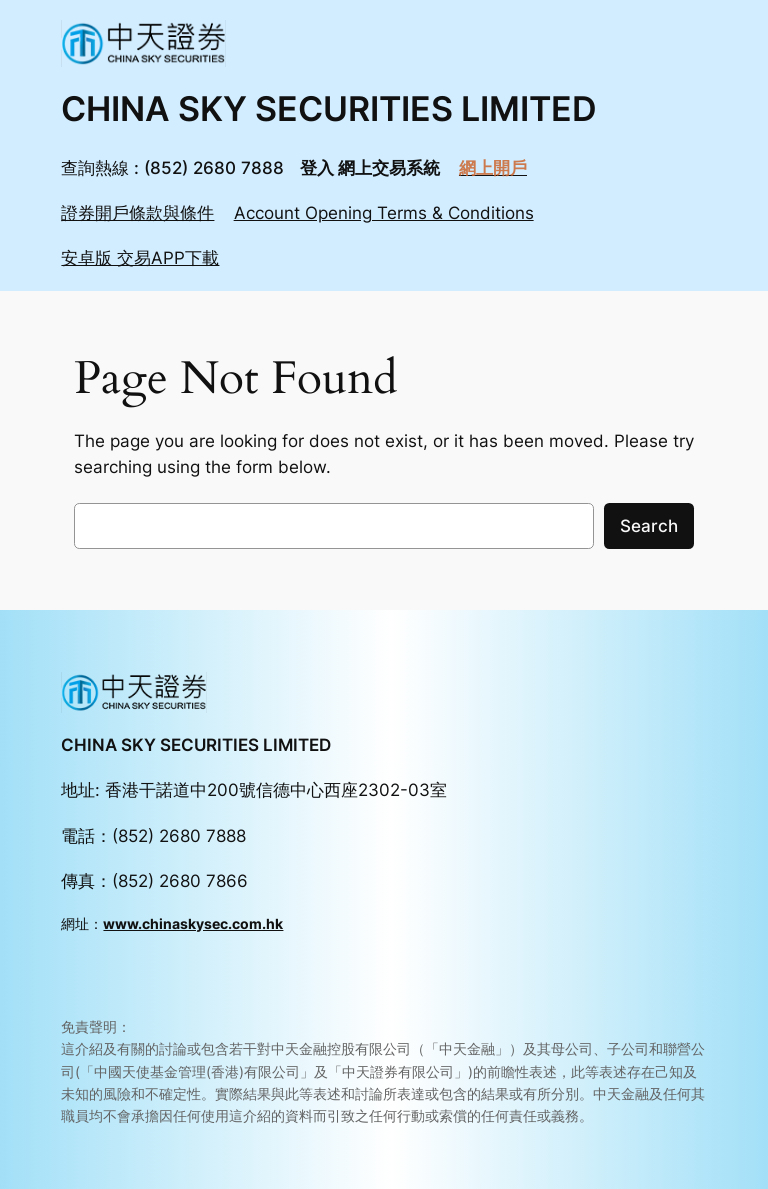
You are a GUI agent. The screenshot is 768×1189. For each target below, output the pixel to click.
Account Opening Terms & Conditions (384, 213)
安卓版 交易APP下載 (140, 258)
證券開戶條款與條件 (137, 213)
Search (649, 526)
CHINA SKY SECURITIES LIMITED (329, 108)
